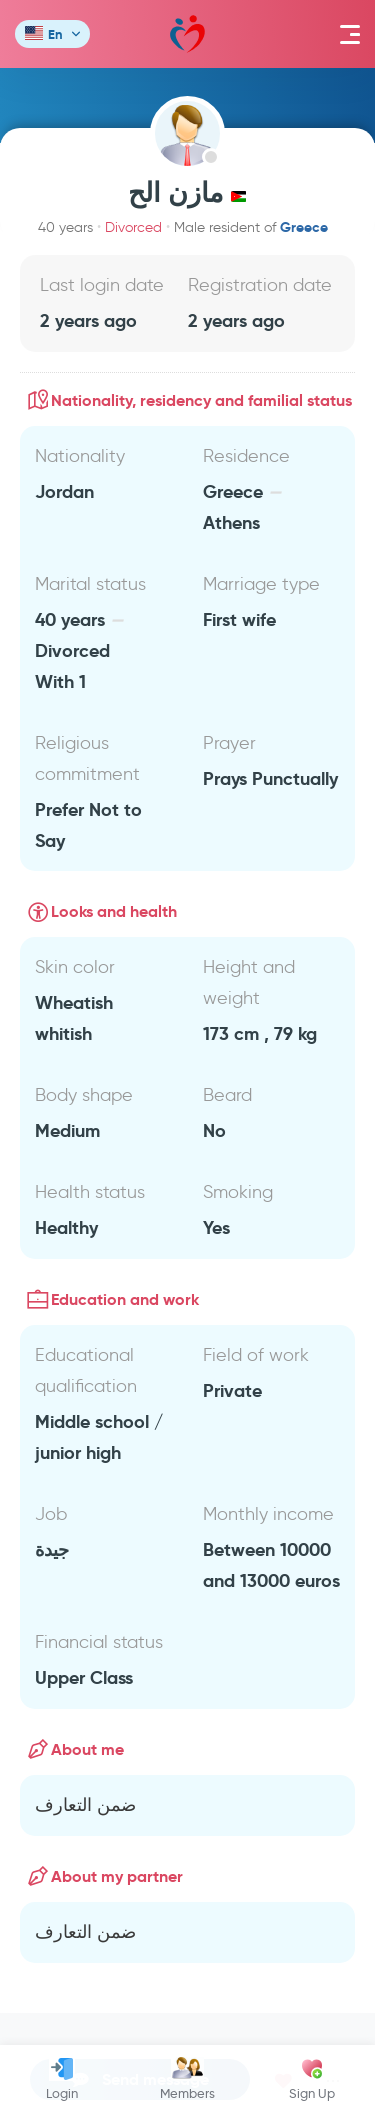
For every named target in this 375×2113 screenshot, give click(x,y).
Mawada (187, 34)
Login (62, 2079)
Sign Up (312, 2079)
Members (187, 2079)
